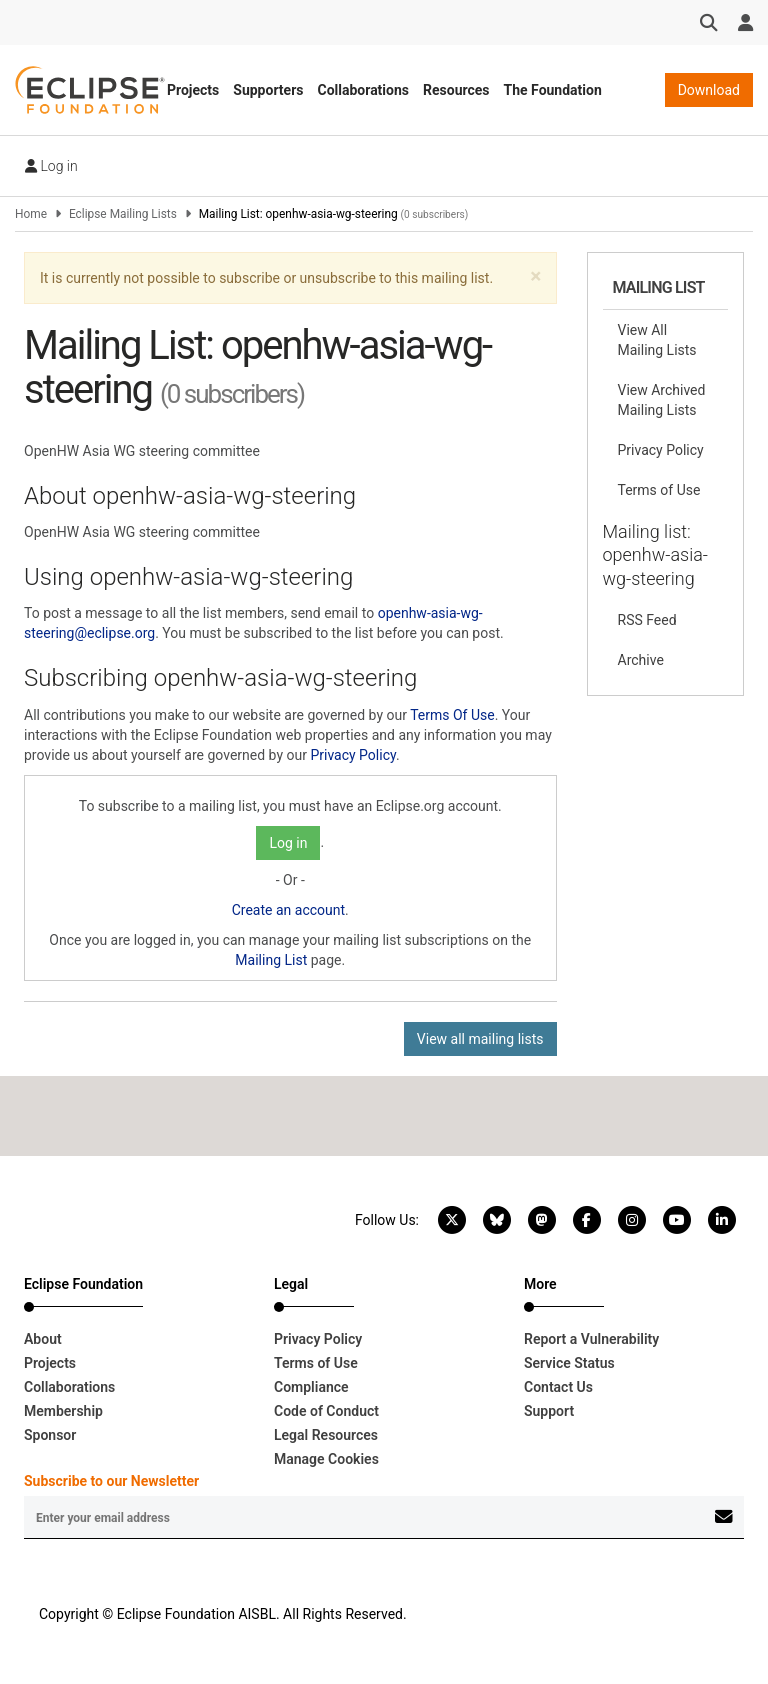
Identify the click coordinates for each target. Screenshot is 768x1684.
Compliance (311, 1387)
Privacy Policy (352, 755)
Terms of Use (659, 490)
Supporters (268, 90)
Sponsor (50, 1435)
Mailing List (271, 960)
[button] (535, 276)
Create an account (288, 910)
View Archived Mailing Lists (662, 400)
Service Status (569, 1363)
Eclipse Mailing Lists (123, 214)
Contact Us (558, 1387)
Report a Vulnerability (591, 1339)
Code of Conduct (326, 1411)
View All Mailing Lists (657, 340)
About (43, 1339)
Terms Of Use (452, 715)
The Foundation (553, 90)
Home (31, 214)
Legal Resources (326, 1435)
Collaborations (363, 90)
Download (709, 90)
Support (549, 1411)
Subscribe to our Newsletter (111, 1481)
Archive (641, 660)
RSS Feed (647, 620)
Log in (51, 166)
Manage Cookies (326, 1459)
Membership (63, 1411)
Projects (193, 90)
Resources (456, 90)
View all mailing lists (480, 1039)
